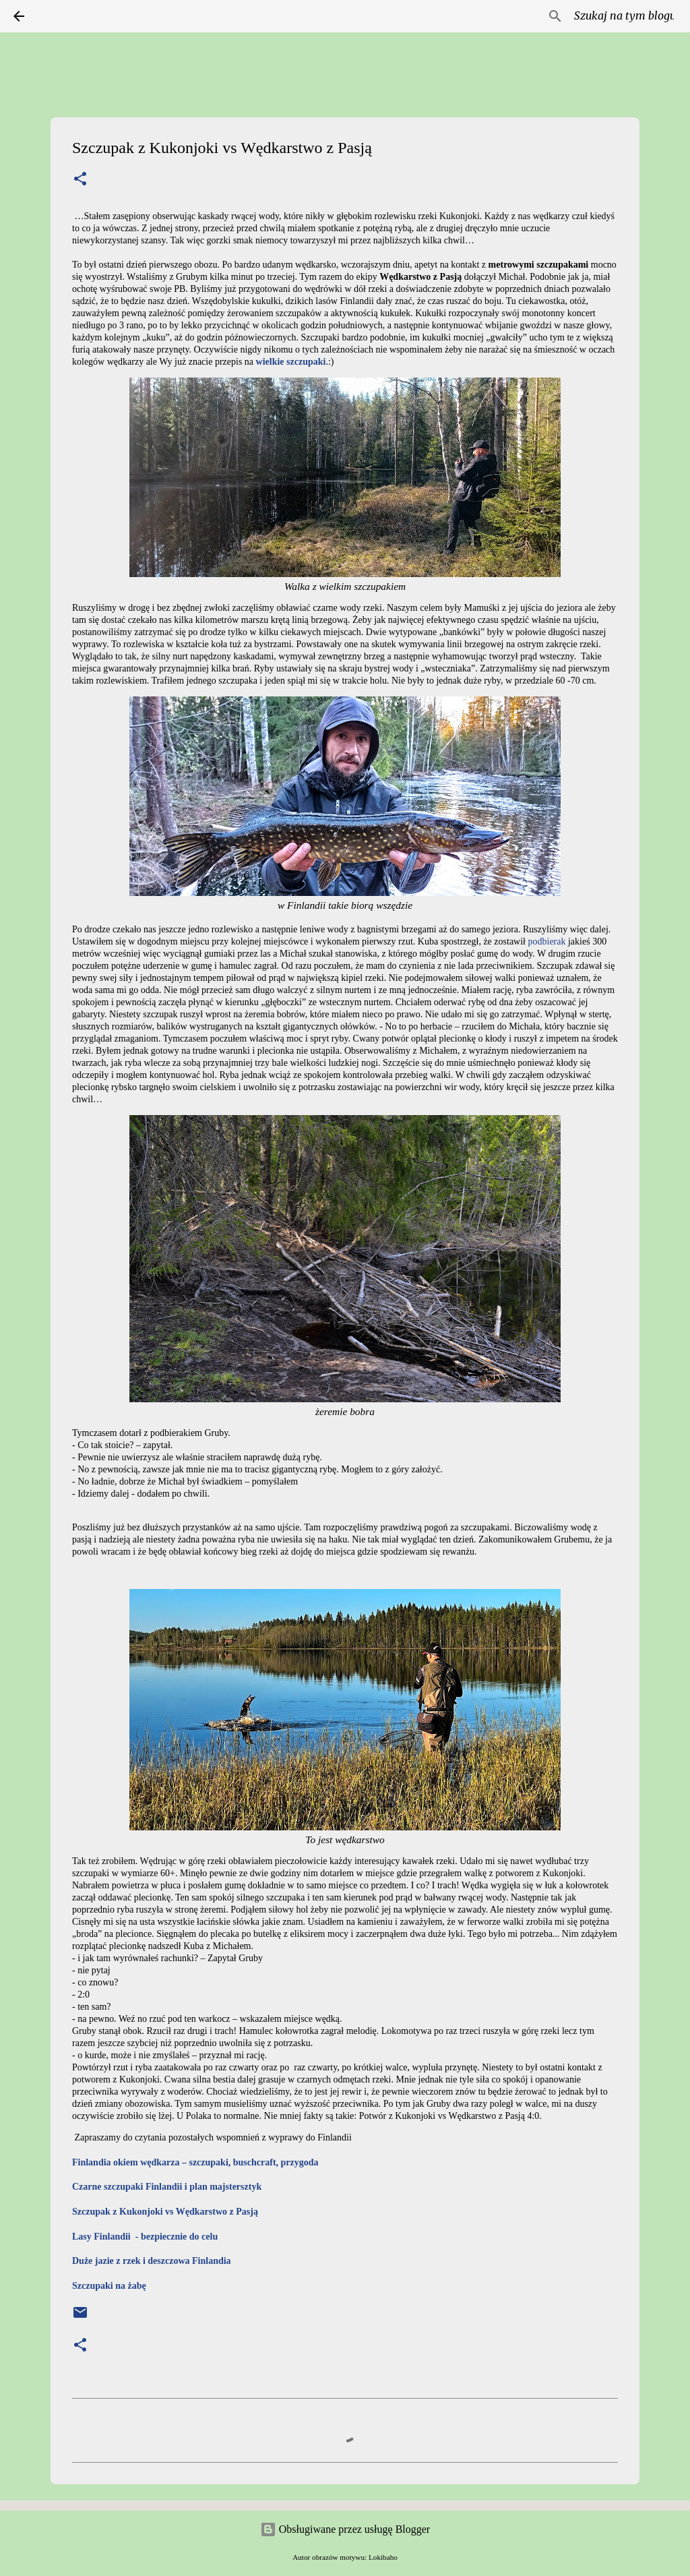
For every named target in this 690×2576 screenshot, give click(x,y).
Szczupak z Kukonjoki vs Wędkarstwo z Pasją (165, 2212)
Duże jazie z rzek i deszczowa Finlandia (151, 2261)
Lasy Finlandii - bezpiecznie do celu (145, 2236)
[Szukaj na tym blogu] (608, 16)
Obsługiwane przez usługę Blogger (345, 2529)
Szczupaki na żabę (109, 2286)
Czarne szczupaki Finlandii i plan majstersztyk (166, 2187)
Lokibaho (383, 2557)
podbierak (547, 941)
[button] (80, 180)
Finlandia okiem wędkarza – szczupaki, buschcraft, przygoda (195, 2162)
